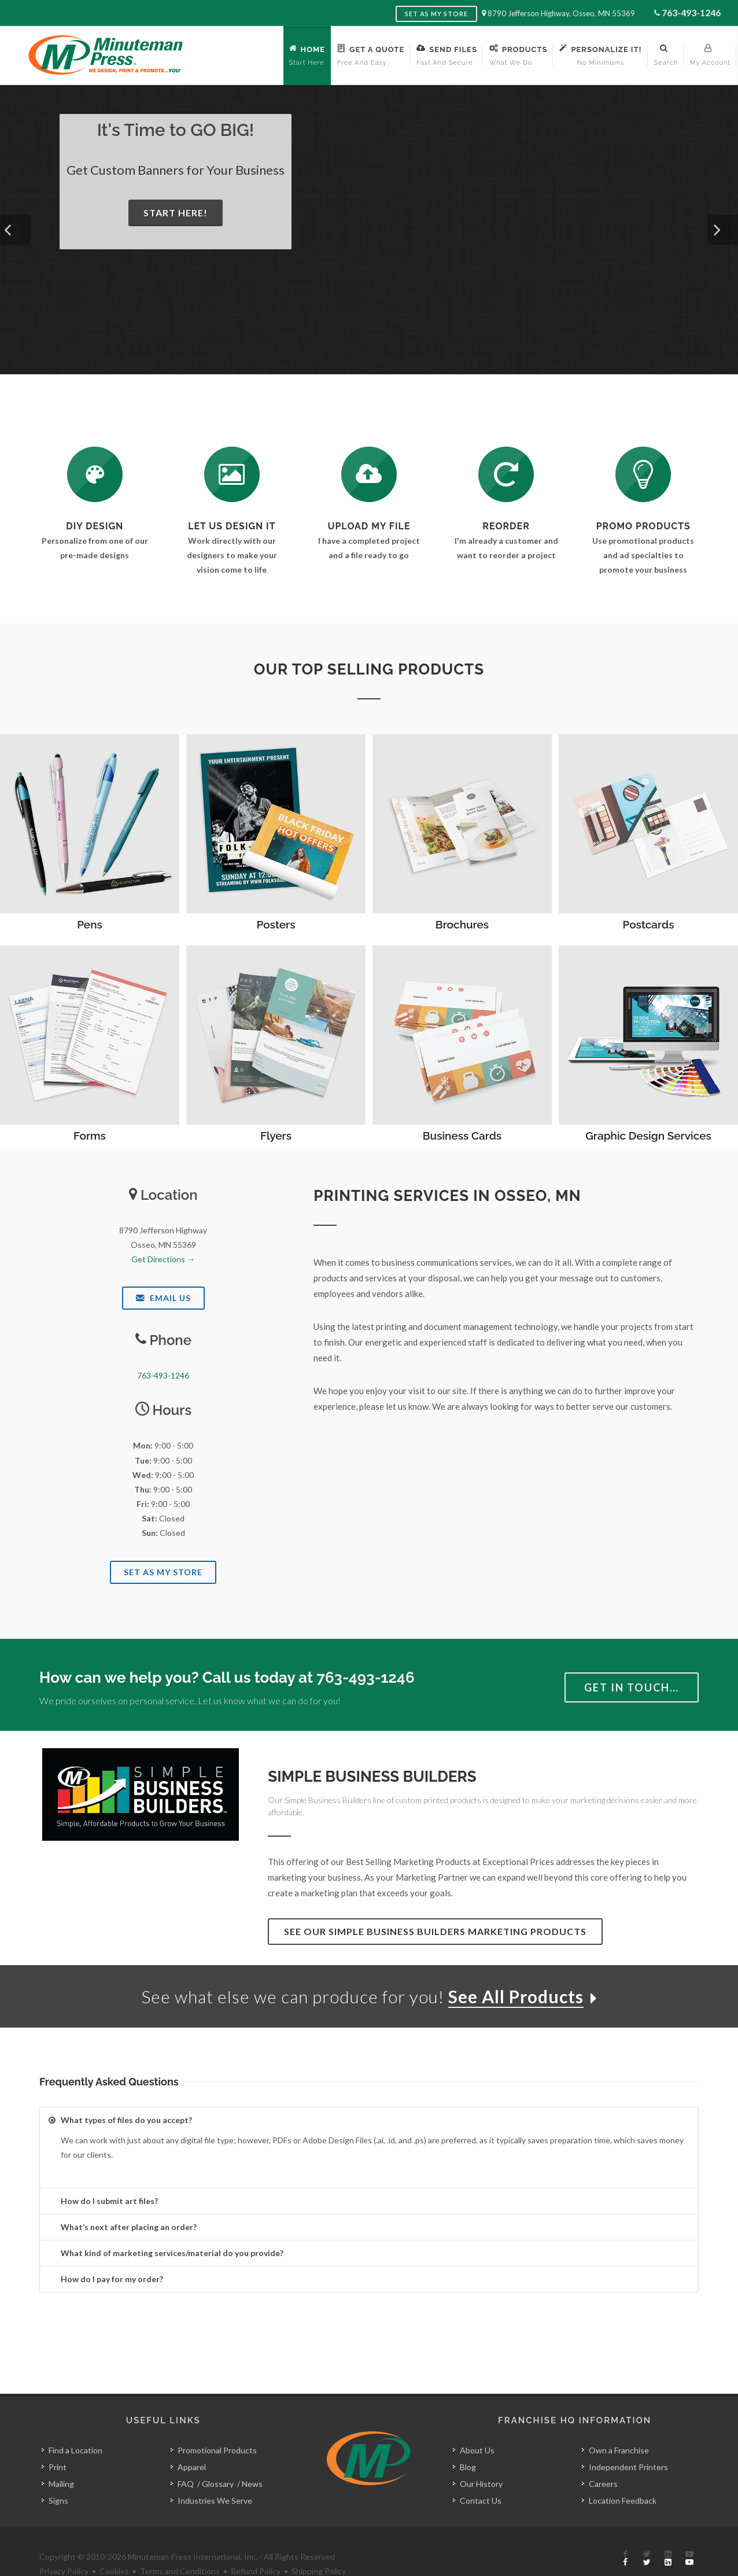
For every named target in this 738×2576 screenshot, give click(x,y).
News (252, 2458)
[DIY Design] (95, 474)
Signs (58, 2474)
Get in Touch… (631, 1687)
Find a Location (75, 2424)
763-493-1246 (691, 12)
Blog (468, 2441)
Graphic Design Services (648, 1135)
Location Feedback (622, 2474)
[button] (15, 230)
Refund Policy (256, 2545)
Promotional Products (217, 2424)
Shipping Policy (318, 2545)
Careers (603, 2458)
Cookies (114, 2545)
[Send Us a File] (369, 474)
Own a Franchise (619, 2424)
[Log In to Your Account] (506, 474)
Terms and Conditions (180, 2545)
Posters (276, 924)
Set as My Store (436, 13)
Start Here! (175, 212)
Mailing (61, 2458)
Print (58, 2441)
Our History (481, 2458)
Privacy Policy (63, 2545)
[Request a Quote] (232, 474)
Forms (89, 1135)
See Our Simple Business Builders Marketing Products (435, 1931)
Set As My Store (163, 1572)
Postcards (648, 924)
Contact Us (480, 2474)
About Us (477, 2424)
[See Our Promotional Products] (643, 474)
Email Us (163, 1298)
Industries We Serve (215, 2474)
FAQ (186, 2458)
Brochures (462, 924)
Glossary (218, 2458)
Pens (89, 924)
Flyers (275, 1135)
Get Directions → (163, 1259)
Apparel (192, 2441)
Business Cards (462, 1135)
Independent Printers (628, 2441)
